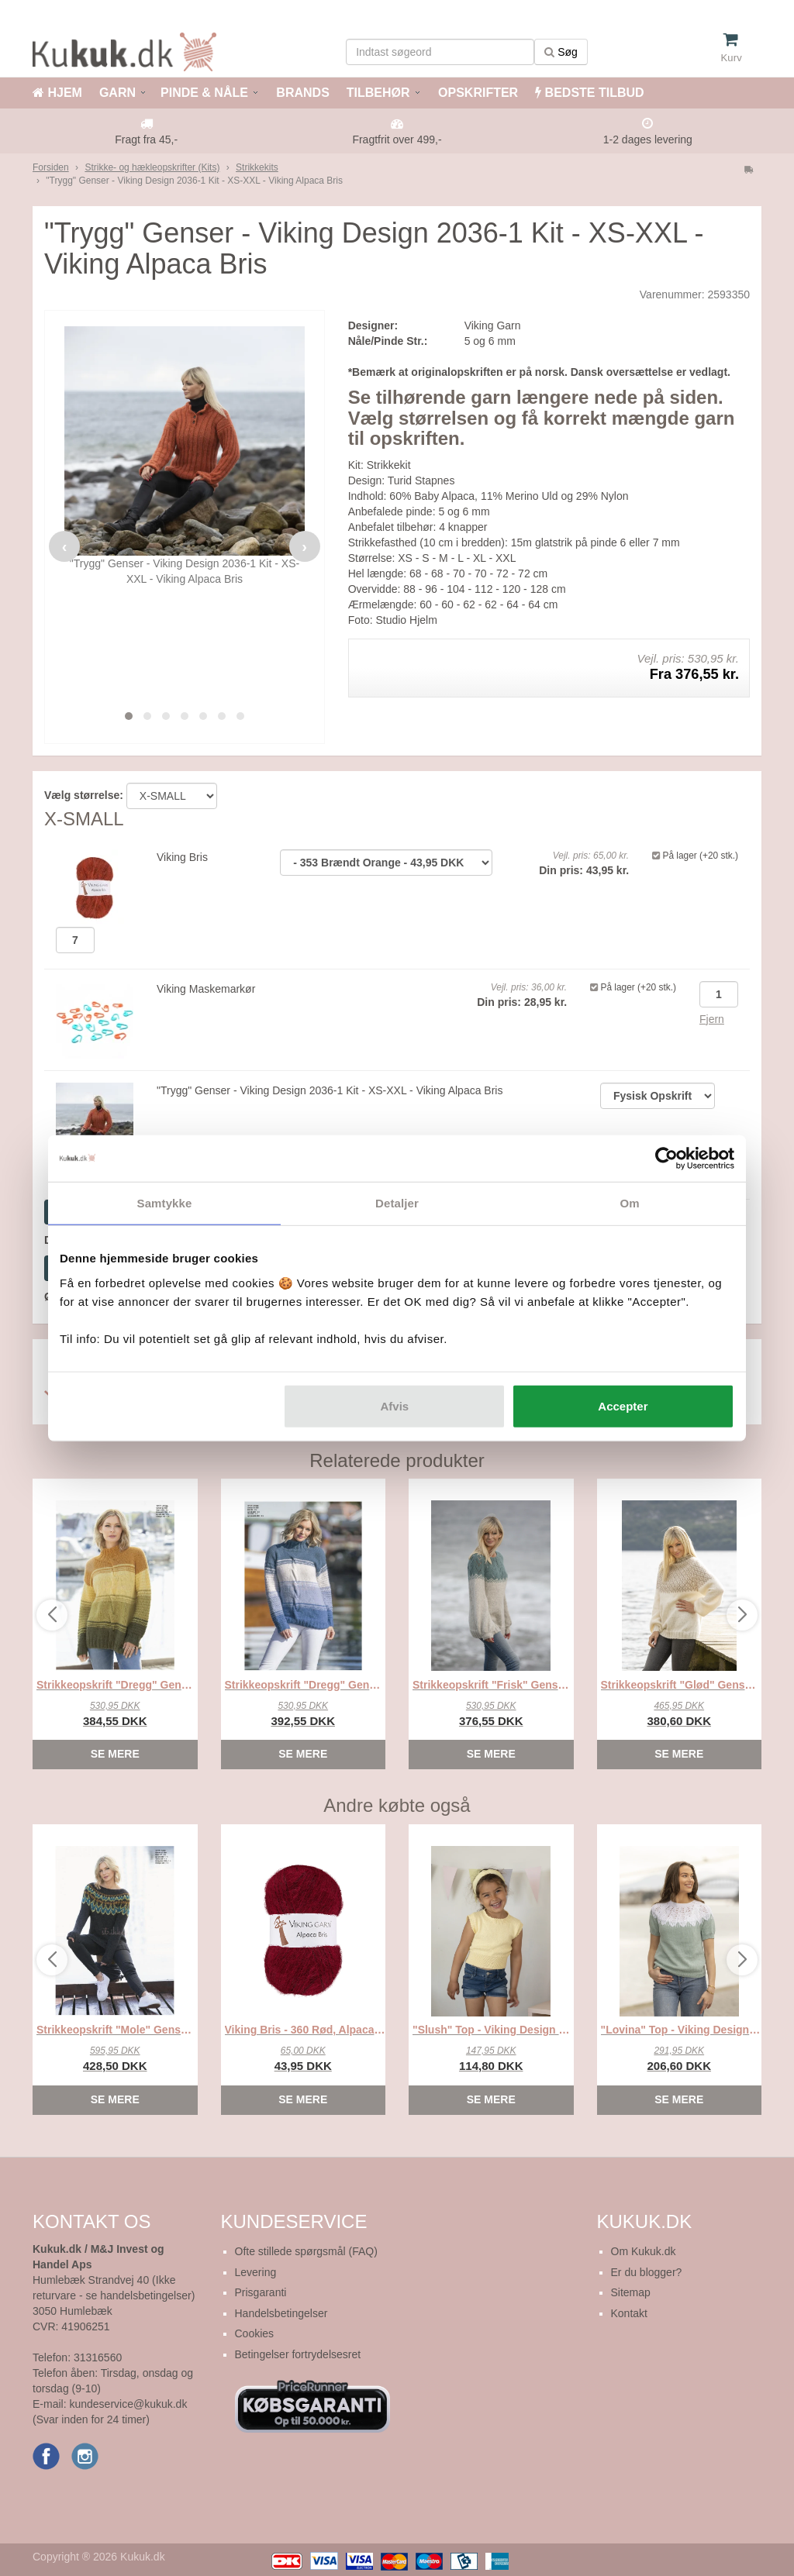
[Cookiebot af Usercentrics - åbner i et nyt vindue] (666, 1158)
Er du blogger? (646, 2272)
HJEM (57, 92)
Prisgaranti (261, 2292)
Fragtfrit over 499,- (396, 139)
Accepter (622, 1405)
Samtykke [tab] (164, 1203)
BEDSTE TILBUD (589, 92)
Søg (561, 52)
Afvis (395, 1405)
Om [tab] (629, 1203)
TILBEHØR (378, 92)
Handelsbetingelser (281, 2313)
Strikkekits (257, 167)
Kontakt (629, 2313)
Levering (256, 2272)
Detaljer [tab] (397, 1203)
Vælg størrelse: (83, 795)
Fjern (711, 1019)
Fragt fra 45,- (146, 139)
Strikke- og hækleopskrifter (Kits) (152, 167)
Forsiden (51, 167)
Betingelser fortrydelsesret (298, 2354)
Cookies (254, 2333)
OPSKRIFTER (477, 92)
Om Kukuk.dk (643, 2251)
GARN (117, 92)
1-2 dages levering (647, 139)
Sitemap (631, 2292)
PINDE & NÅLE (204, 92)
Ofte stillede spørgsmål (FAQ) (306, 2251)
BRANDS (301, 92)
